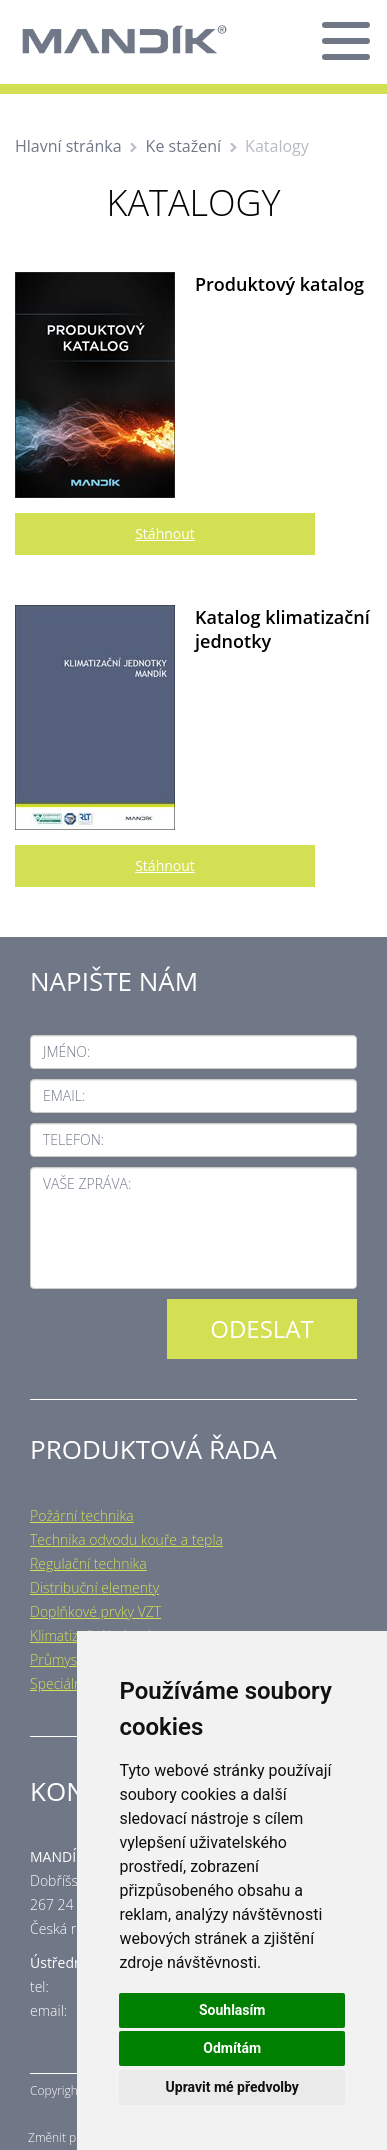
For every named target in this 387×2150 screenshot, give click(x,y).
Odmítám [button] (232, 2048)
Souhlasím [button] (232, 2010)
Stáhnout (165, 533)
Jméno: (66, 1051)
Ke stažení (184, 146)
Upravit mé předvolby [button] (232, 2087)
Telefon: (73, 1139)
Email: (64, 1095)
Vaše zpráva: (87, 1183)
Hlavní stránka (68, 146)
